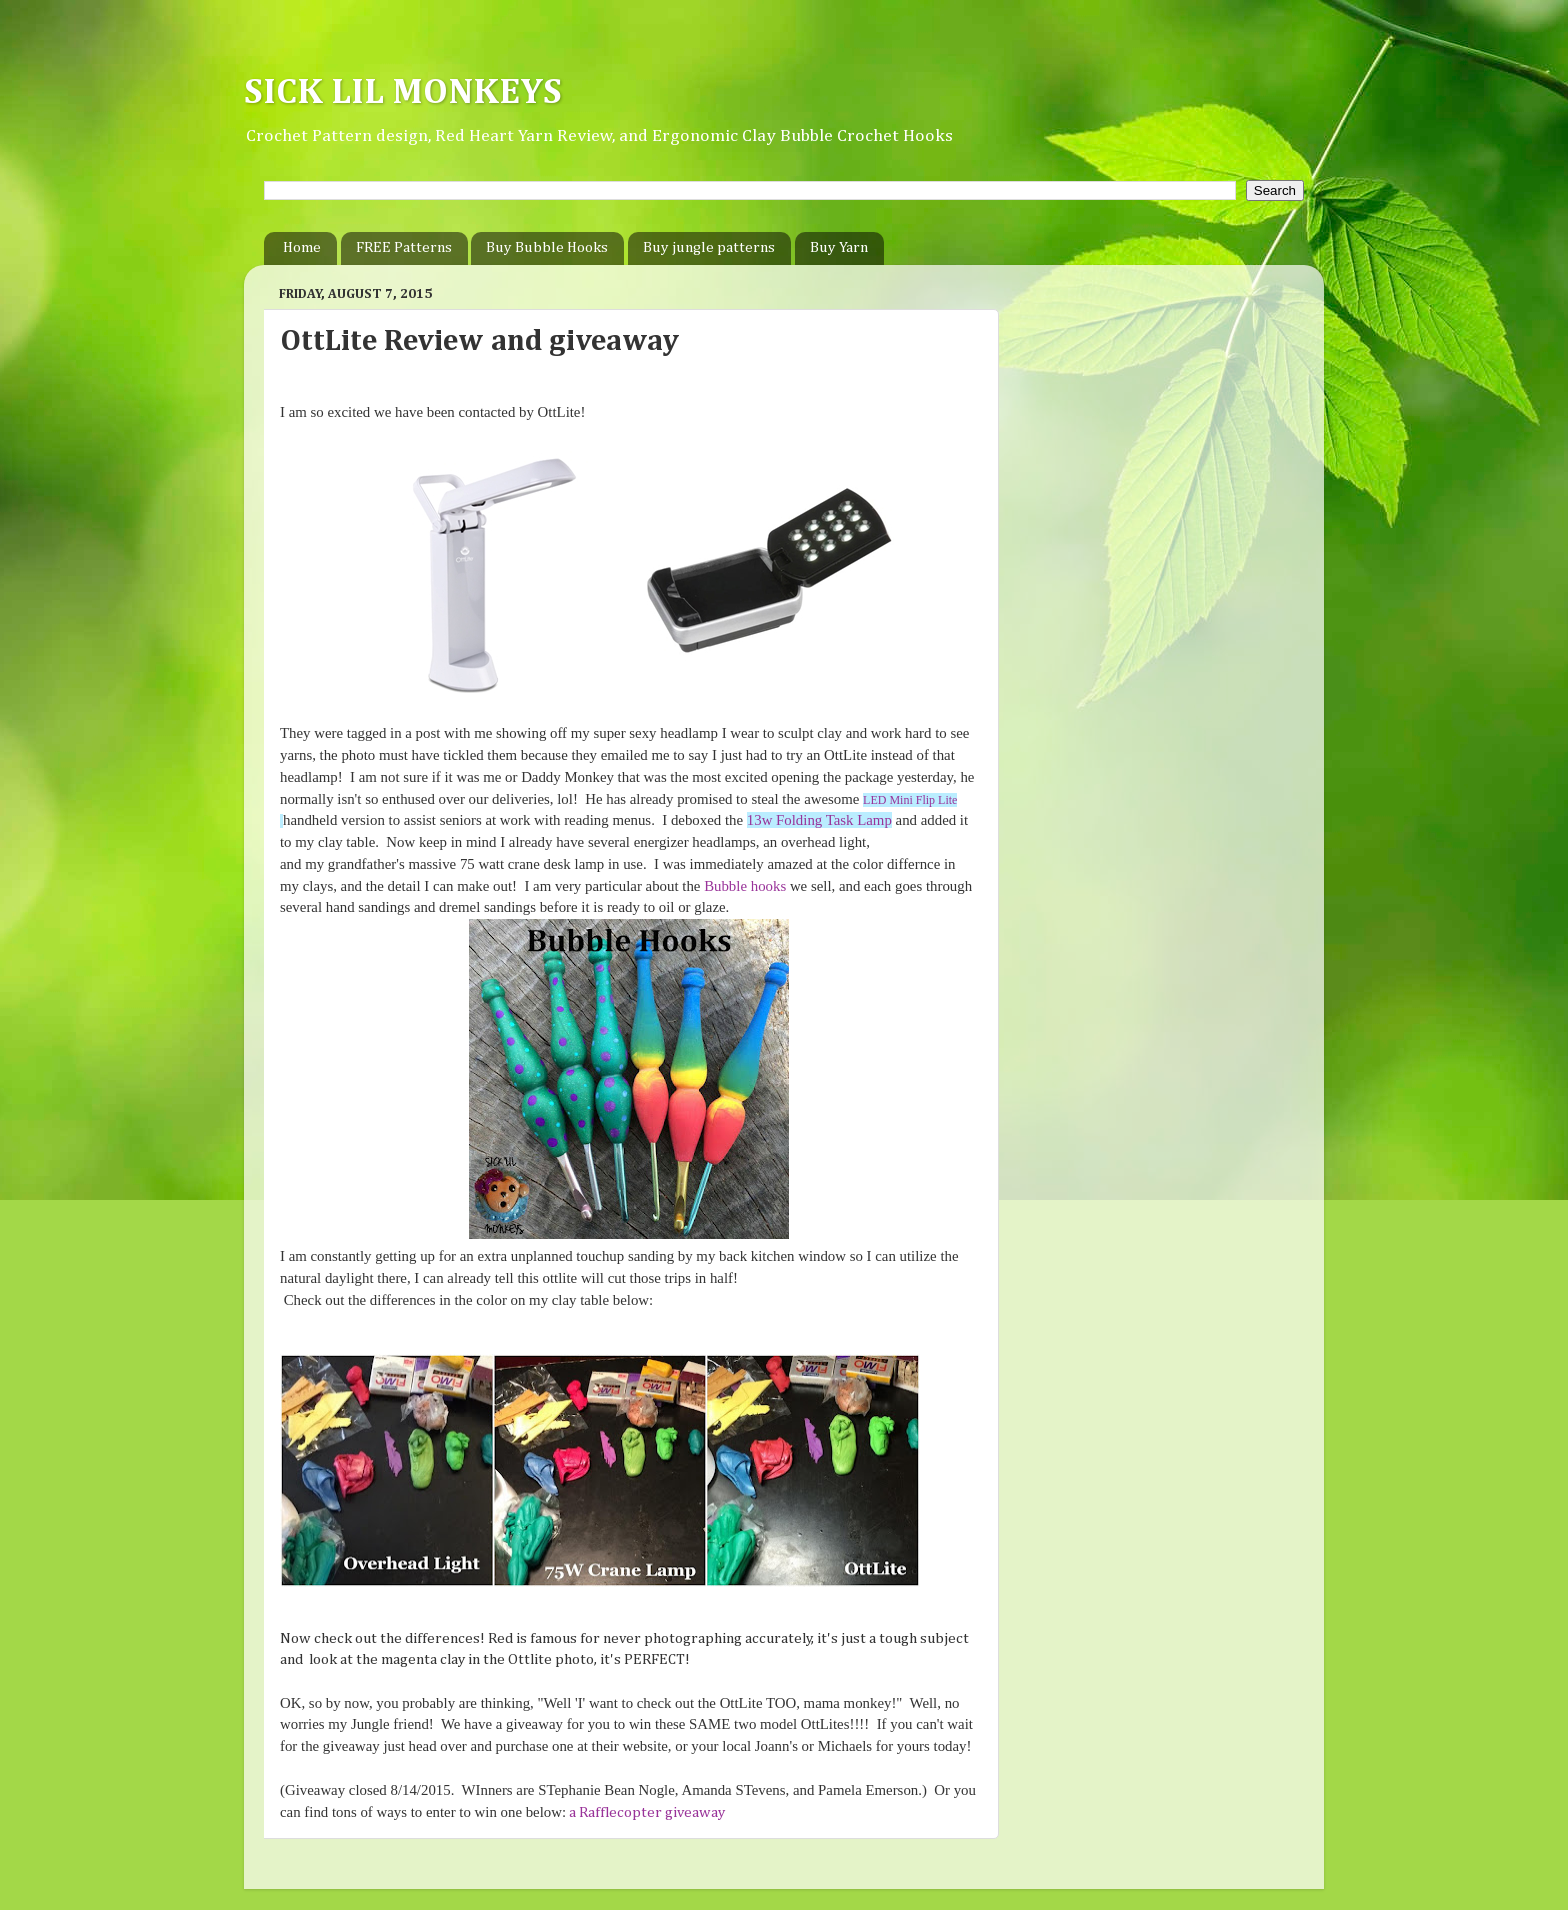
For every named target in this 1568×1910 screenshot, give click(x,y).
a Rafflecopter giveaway (647, 1812)
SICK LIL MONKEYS (403, 93)
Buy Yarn (839, 247)
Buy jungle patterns (709, 247)
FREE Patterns (404, 247)
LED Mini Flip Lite (910, 800)
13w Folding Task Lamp (819, 820)
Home (302, 247)
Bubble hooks (745, 886)
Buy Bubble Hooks (547, 247)
